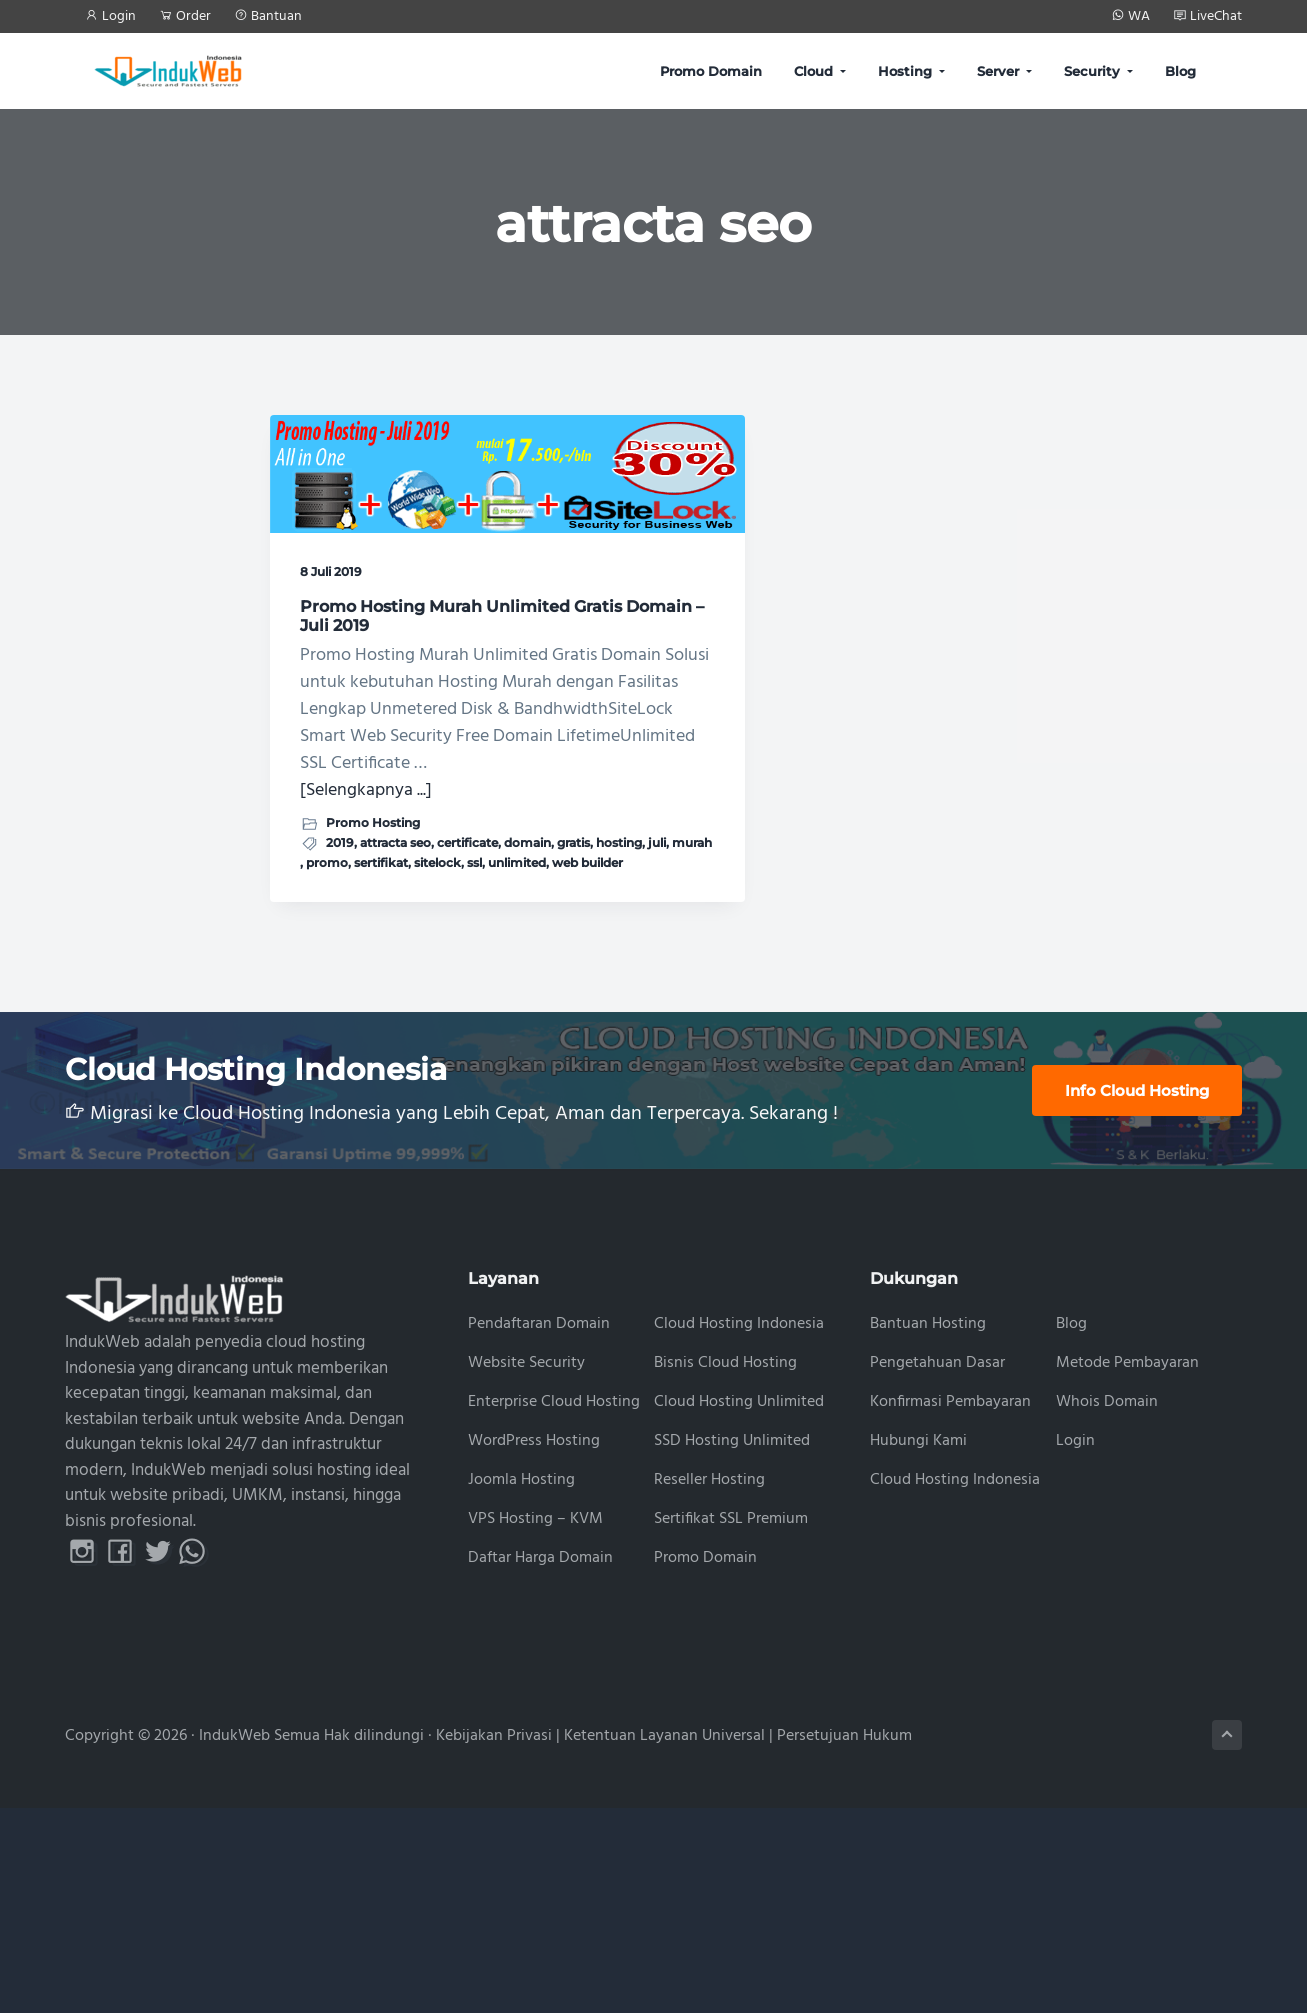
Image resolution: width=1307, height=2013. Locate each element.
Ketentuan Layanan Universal (664, 1941)
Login (1075, 1646)
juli (361, 1030)
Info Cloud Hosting (1137, 1295)
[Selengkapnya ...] (366, 940)
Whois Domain (1107, 1607)
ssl (420, 1048)
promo (443, 1030)
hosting (323, 1030)
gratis (436, 1012)
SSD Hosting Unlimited (732, 1646)
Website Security (526, 1568)
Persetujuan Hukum (844, 1941)
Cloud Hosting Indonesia (739, 1529)
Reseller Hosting (709, 1685)
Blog (1071, 1529)
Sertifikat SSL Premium (731, 1723)
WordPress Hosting (534, 1646)
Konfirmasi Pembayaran (950, 1607)
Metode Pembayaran (1127, 1568)
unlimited (329, 1066)
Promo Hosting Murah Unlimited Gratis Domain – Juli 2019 (391, 568)
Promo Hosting (373, 972)
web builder (399, 1066)
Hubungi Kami (918, 1646)
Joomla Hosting (521, 1685)
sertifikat (327, 1048)
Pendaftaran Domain (539, 1529)
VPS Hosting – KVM (535, 1723)
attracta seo (395, 992)
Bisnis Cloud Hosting (725, 1568)
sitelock (383, 1048)
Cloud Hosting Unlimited (739, 1607)
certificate (330, 1012)
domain (390, 1012)
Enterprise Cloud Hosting (554, 1607)
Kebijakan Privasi (494, 1941)
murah (396, 1030)
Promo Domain (705, 1762)
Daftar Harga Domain (540, 1762)
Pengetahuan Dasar (937, 1568)
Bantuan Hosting (928, 1529)
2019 (340, 992)
